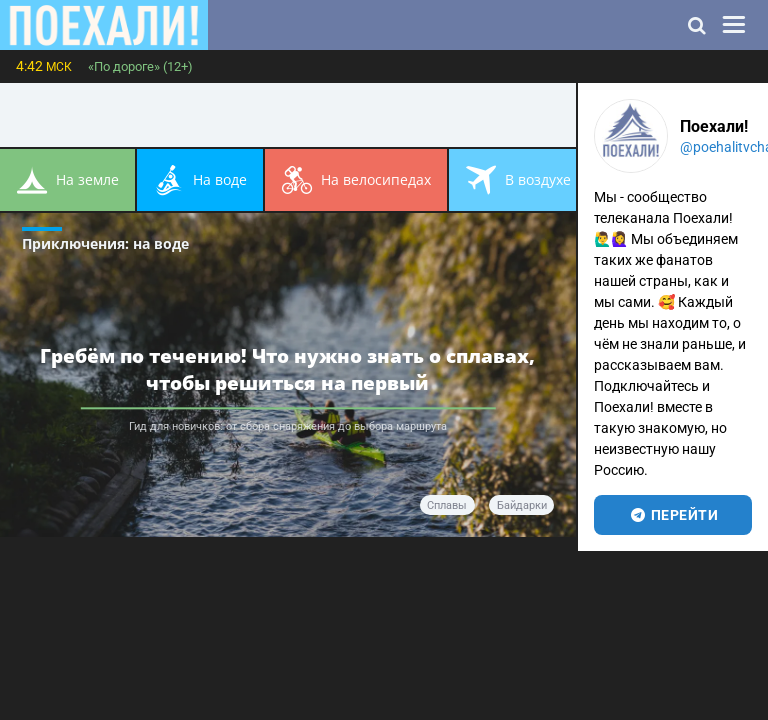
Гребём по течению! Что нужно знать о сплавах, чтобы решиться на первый (287, 369)
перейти (673, 515)
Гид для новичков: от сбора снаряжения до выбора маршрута (288, 426)
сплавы (447, 505)
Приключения (105, 243)
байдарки (522, 505)
